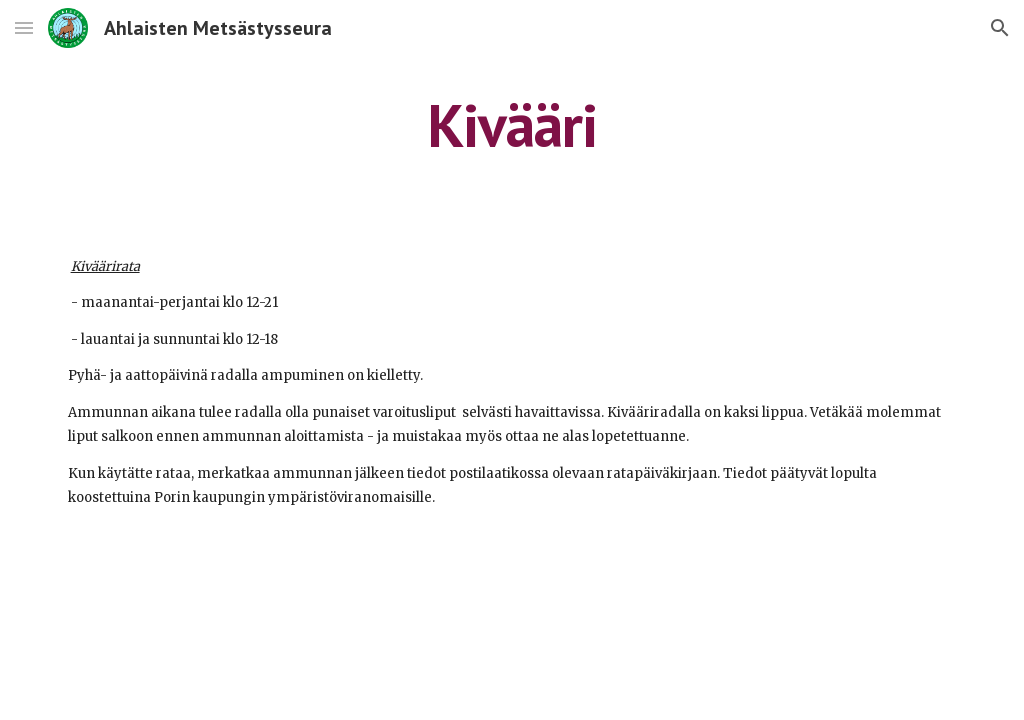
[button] (24, 27)
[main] (511, 125)
